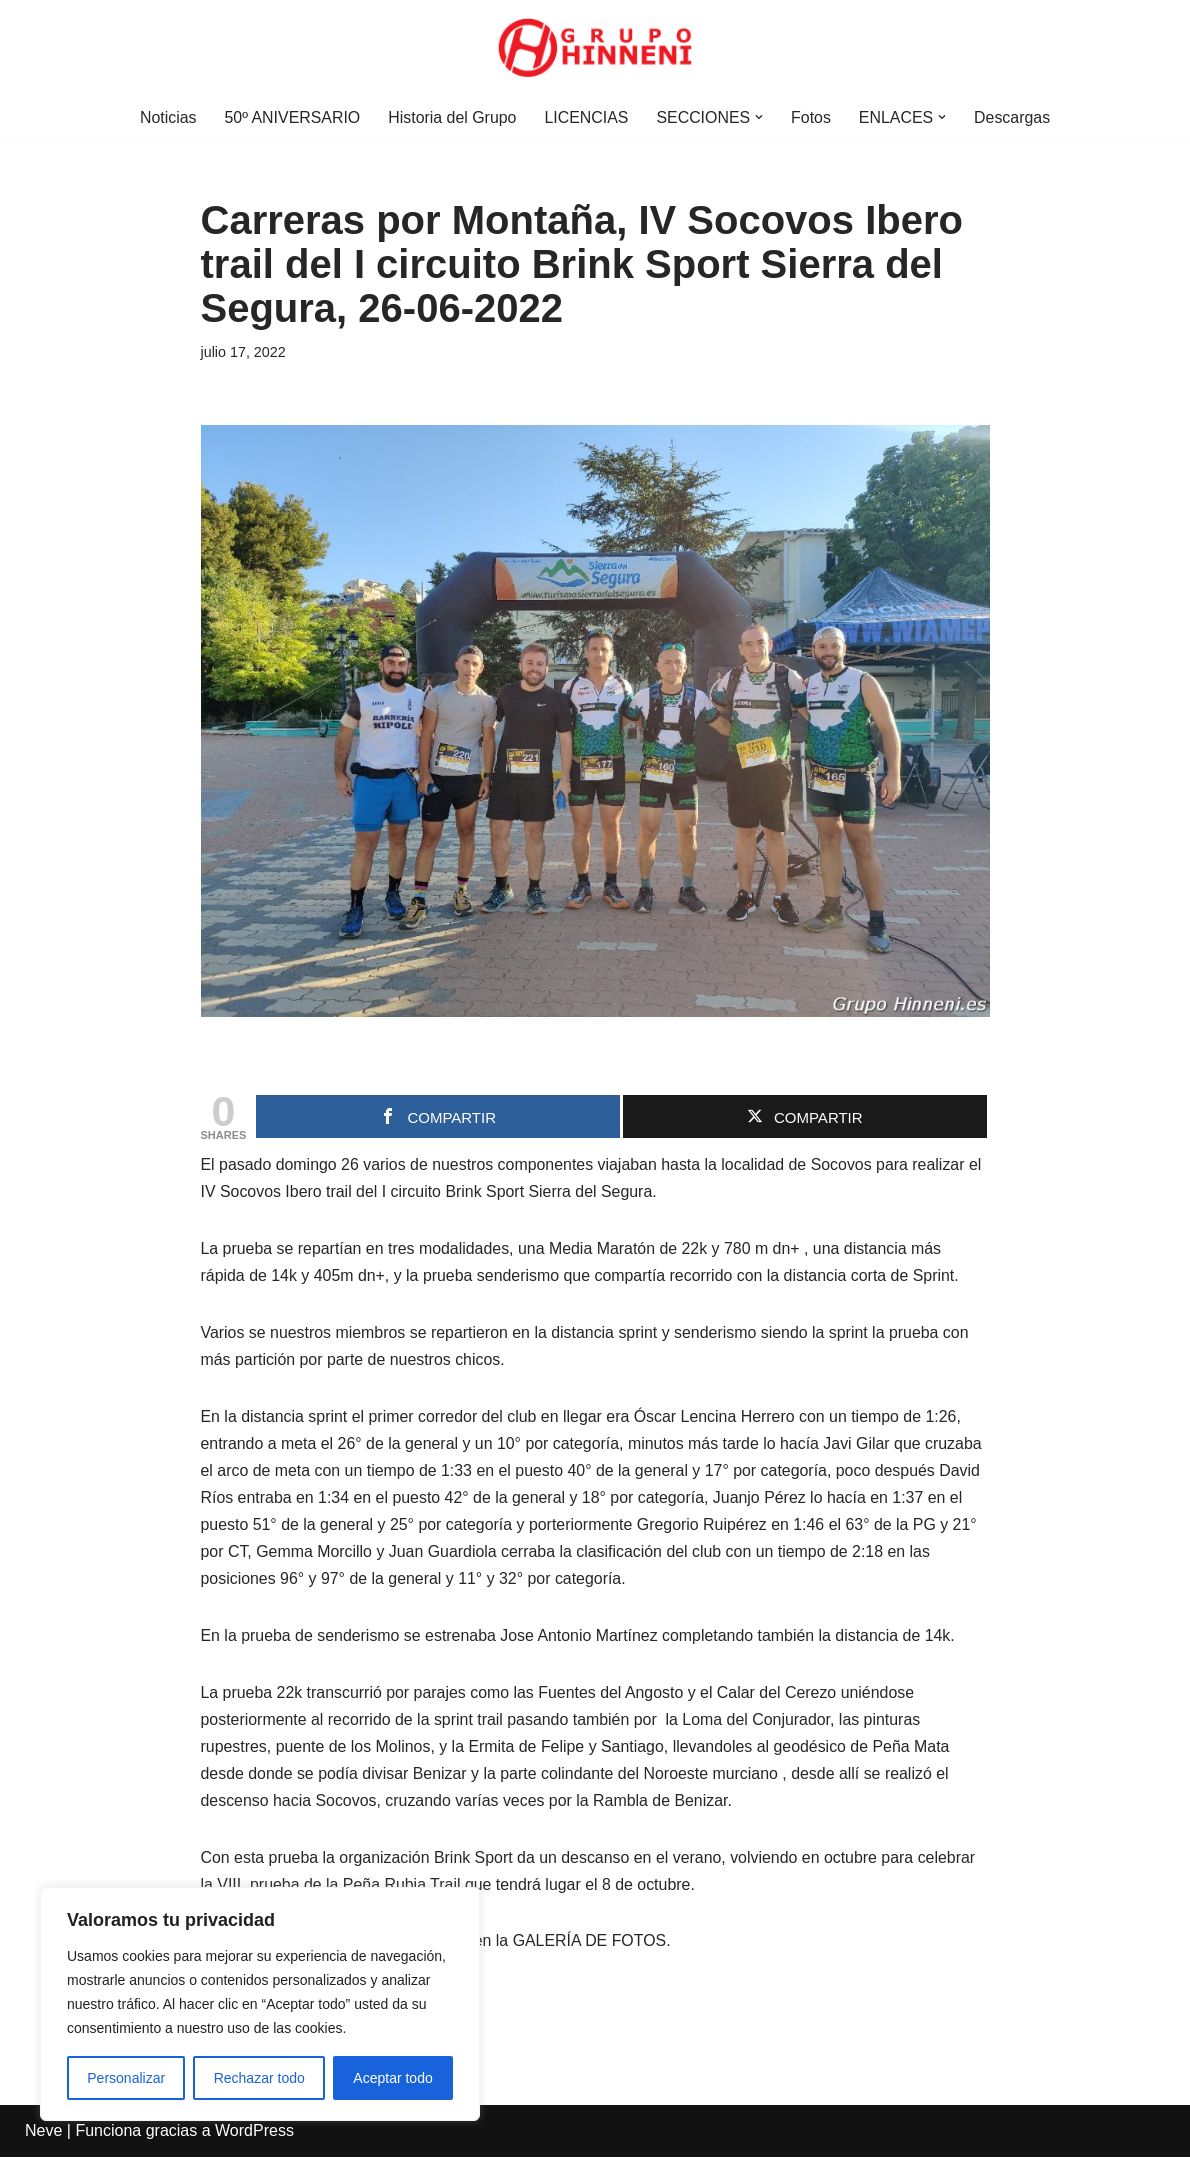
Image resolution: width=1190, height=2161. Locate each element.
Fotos (812, 117)
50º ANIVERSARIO (291, 117)
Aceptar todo (392, 2078)
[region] (260, 2004)
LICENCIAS (586, 117)
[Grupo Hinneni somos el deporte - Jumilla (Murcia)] (595, 48)
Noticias (166, 117)
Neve (43, 2135)
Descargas (1014, 117)
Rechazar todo (259, 2078)
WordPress (254, 2135)
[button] (760, 117)
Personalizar (126, 2078)
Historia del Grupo (451, 117)
